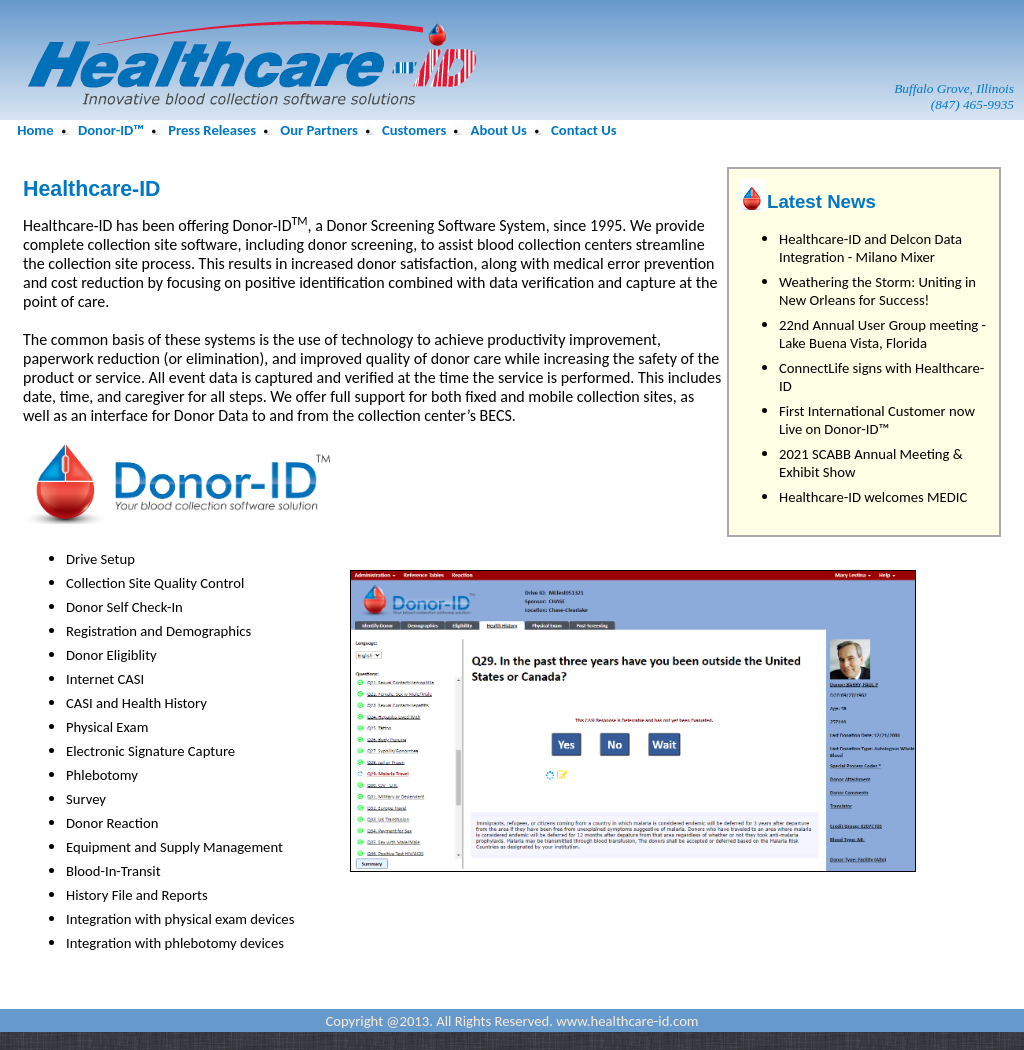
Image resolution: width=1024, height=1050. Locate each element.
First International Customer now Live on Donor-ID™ (877, 420)
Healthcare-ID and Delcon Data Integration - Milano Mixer (870, 248)
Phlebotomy (102, 775)
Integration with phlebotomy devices (175, 943)
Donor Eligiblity (111, 655)
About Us (499, 130)
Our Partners (318, 130)
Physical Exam (107, 727)
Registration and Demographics (158, 631)
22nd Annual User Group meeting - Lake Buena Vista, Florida (882, 334)
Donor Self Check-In (124, 607)
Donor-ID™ (111, 130)
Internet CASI (105, 679)
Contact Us (583, 130)
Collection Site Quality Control (155, 583)
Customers (414, 130)
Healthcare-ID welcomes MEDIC (873, 497)
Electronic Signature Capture (150, 751)
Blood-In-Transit (113, 871)
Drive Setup (100, 559)
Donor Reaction (112, 823)
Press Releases (212, 130)
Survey (86, 799)
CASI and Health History (136, 703)
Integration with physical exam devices (180, 919)
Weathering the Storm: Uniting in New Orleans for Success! (877, 291)
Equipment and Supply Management (174, 847)
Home (35, 130)
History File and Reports (137, 895)
